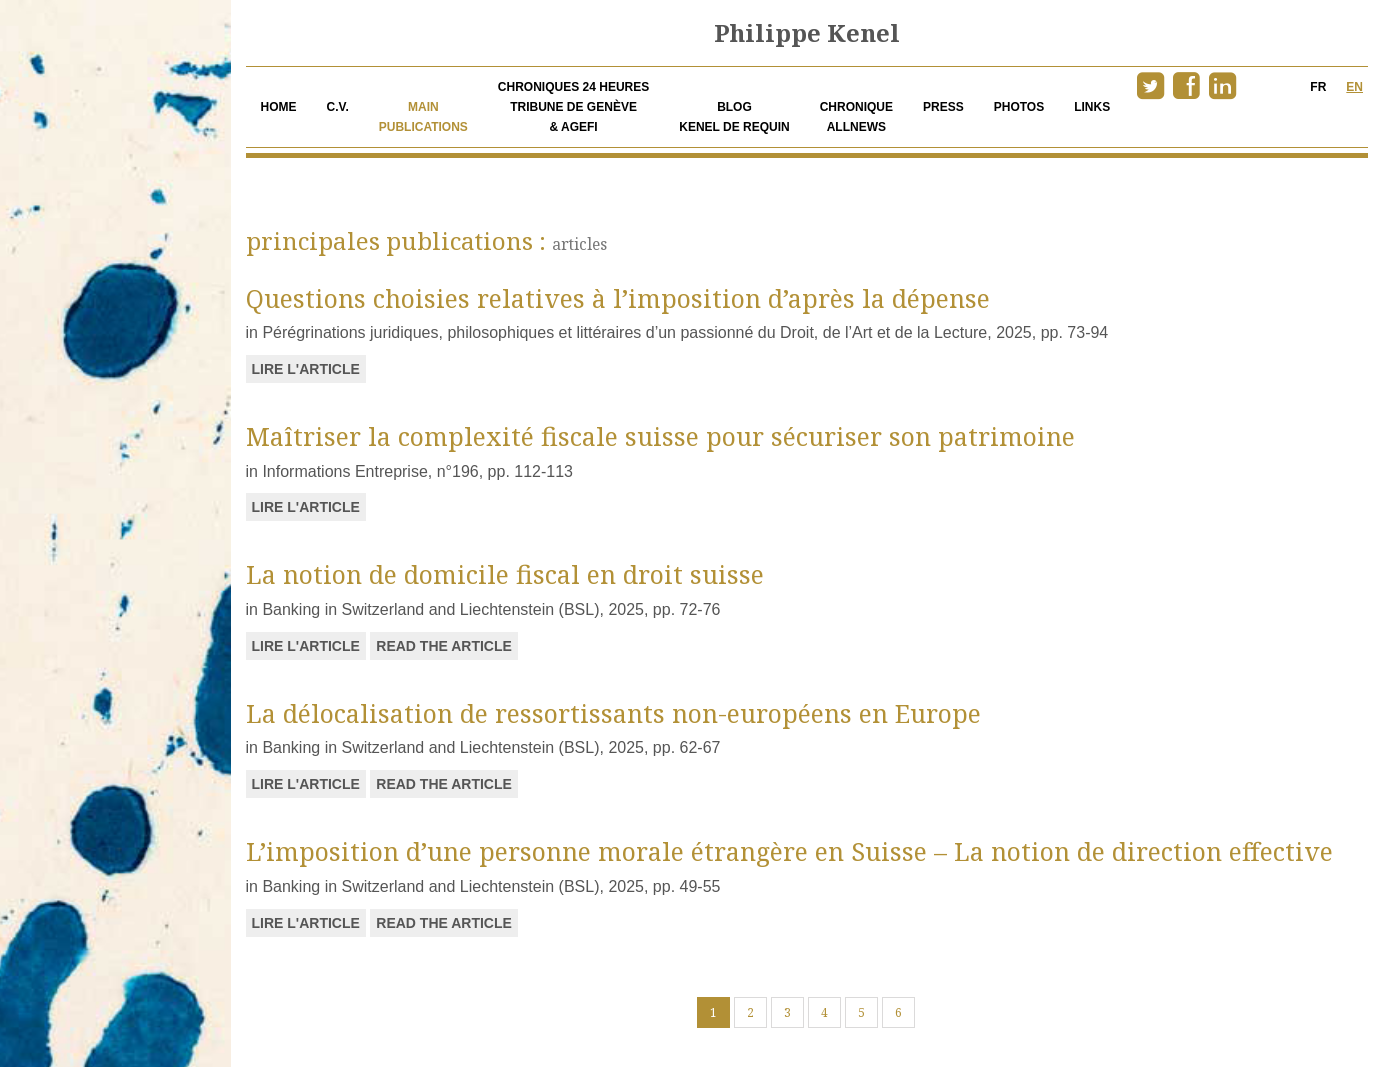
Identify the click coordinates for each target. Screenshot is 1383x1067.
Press (943, 107)
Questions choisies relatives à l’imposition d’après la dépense (618, 298)
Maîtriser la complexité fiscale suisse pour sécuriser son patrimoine (660, 436)
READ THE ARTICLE (444, 646)
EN (1354, 87)
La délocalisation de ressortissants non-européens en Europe (613, 713)
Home (279, 107)
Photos (1019, 107)
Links (1092, 107)
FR (1318, 87)
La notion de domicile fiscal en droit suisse (505, 574)
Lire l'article (306, 369)
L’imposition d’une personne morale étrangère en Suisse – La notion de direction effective (789, 851)
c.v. (338, 107)
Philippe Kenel (807, 32)
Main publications (423, 117)
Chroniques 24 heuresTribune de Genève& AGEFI (573, 107)
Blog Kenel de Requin (734, 117)
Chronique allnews (856, 117)
